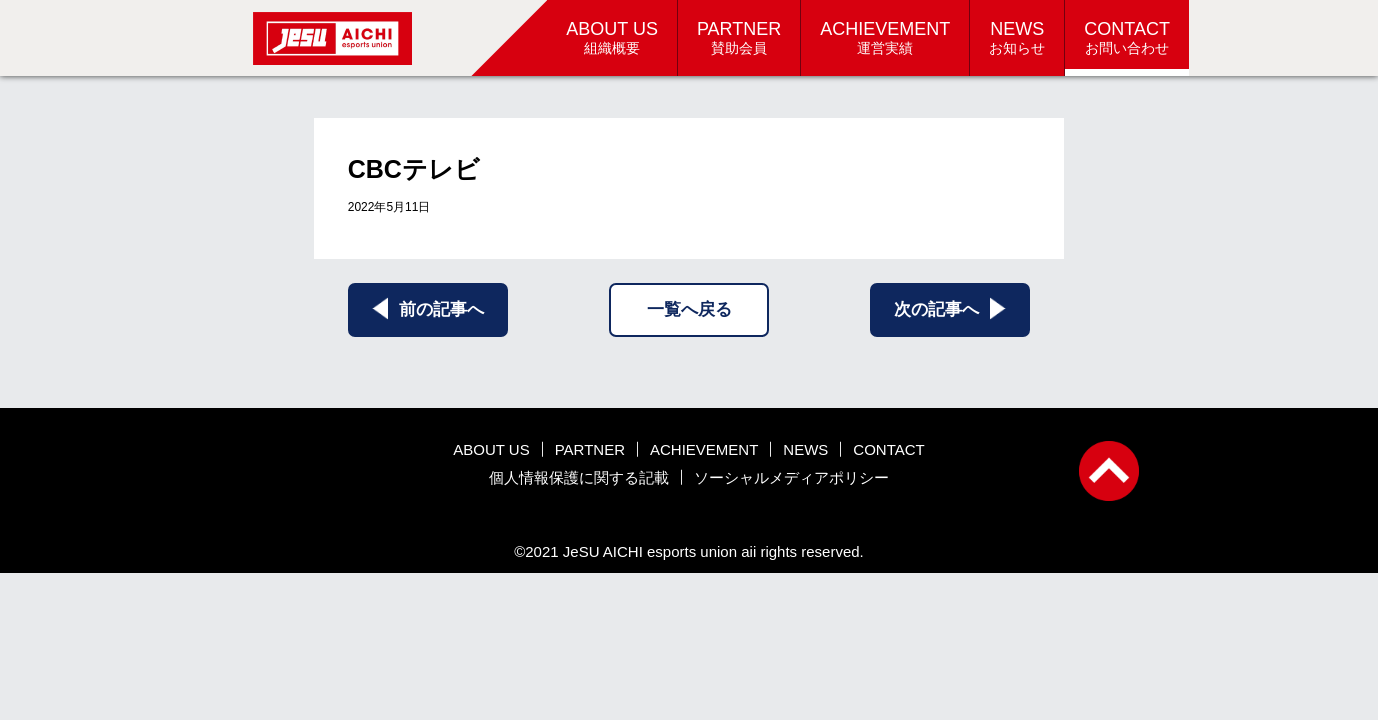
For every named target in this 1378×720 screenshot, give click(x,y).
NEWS (805, 449)
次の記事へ (950, 308)
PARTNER (590, 449)
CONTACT (888, 449)
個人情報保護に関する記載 (579, 477)
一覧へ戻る (689, 309)
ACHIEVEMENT (704, 449)
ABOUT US (491, 449)
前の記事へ (428, 308)
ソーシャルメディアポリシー (791, 477)
